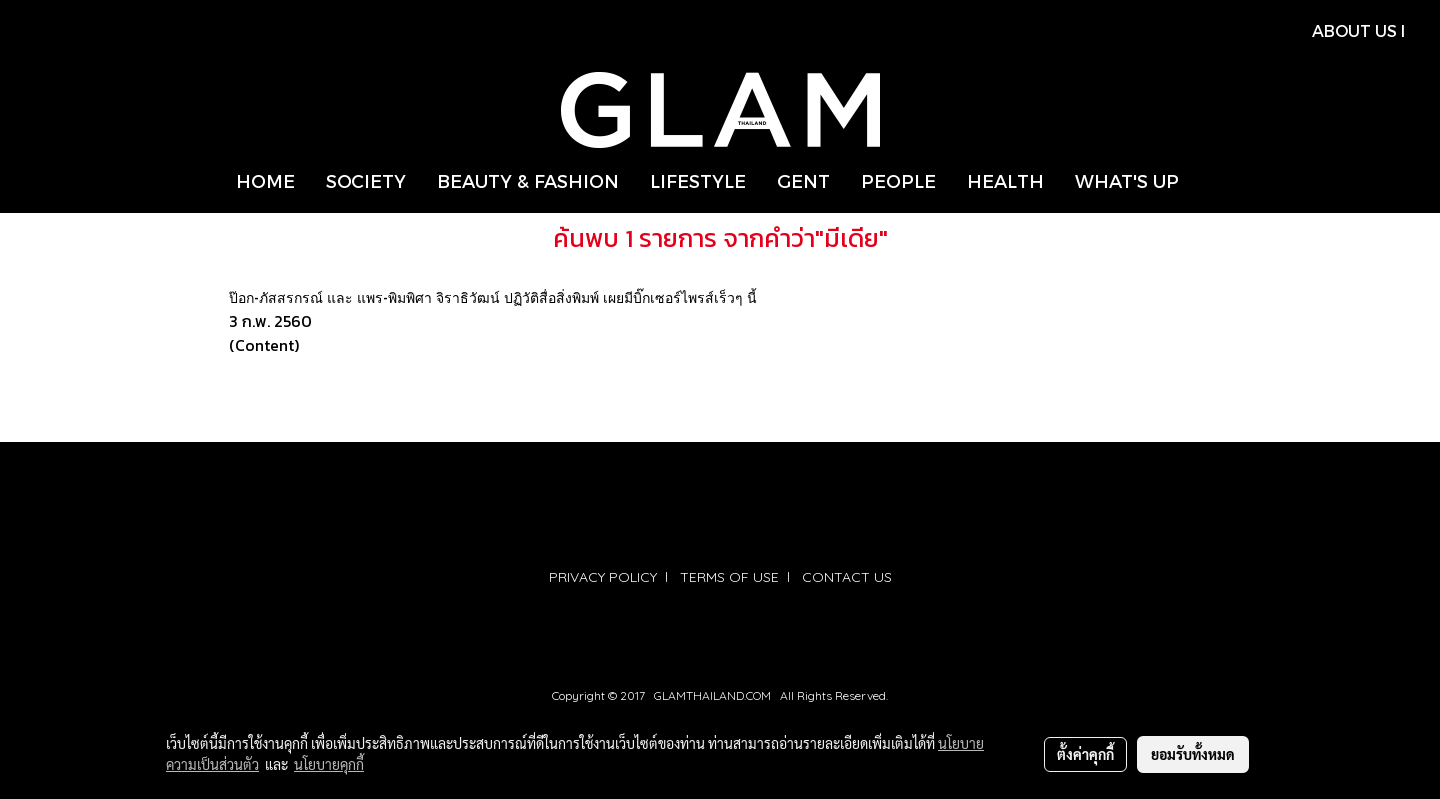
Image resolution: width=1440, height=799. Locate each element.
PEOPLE (898, 180)
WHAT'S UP (1127, 180)
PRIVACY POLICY (603, 577)
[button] (1212, 181)
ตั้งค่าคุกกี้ (1085, 754)
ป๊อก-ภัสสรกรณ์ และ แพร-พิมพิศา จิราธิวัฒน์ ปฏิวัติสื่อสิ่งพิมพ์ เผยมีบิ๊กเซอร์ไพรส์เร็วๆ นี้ (493, 297)
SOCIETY (366, 180)
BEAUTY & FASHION (528, 180)
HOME (265, 180)
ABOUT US (1354, 30)
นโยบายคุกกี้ (329, 764)
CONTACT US (847, 577)
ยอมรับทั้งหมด (1193, 754)
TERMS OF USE (729, 577)
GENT (803, 180)
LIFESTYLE (698, 180)
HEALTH (1005, 180)
